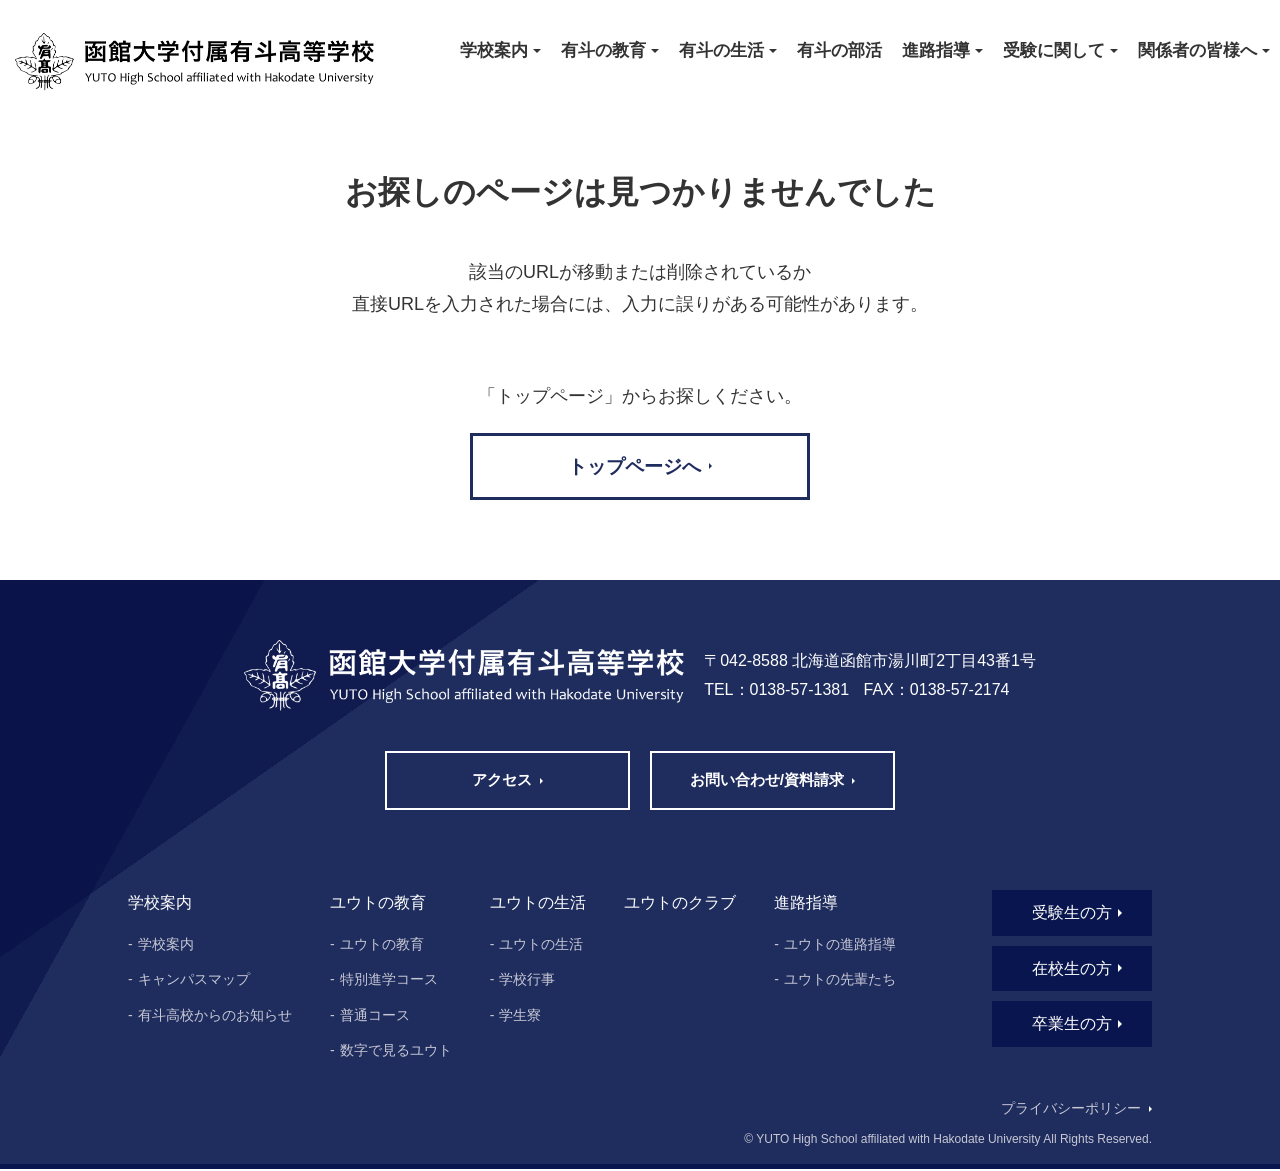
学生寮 (520, 1017)
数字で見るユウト (396, 1052)
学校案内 (166, 945)
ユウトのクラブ (680, 904)
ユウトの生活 (541, 945)
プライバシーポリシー (1070, 1111)
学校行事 (527, 981)
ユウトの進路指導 (840, 945)
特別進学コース (389, 981)
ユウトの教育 (382, 945)
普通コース (375, 1017)
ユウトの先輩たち (840, 981)
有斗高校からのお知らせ (215, 1017)
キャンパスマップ (194, 981)
